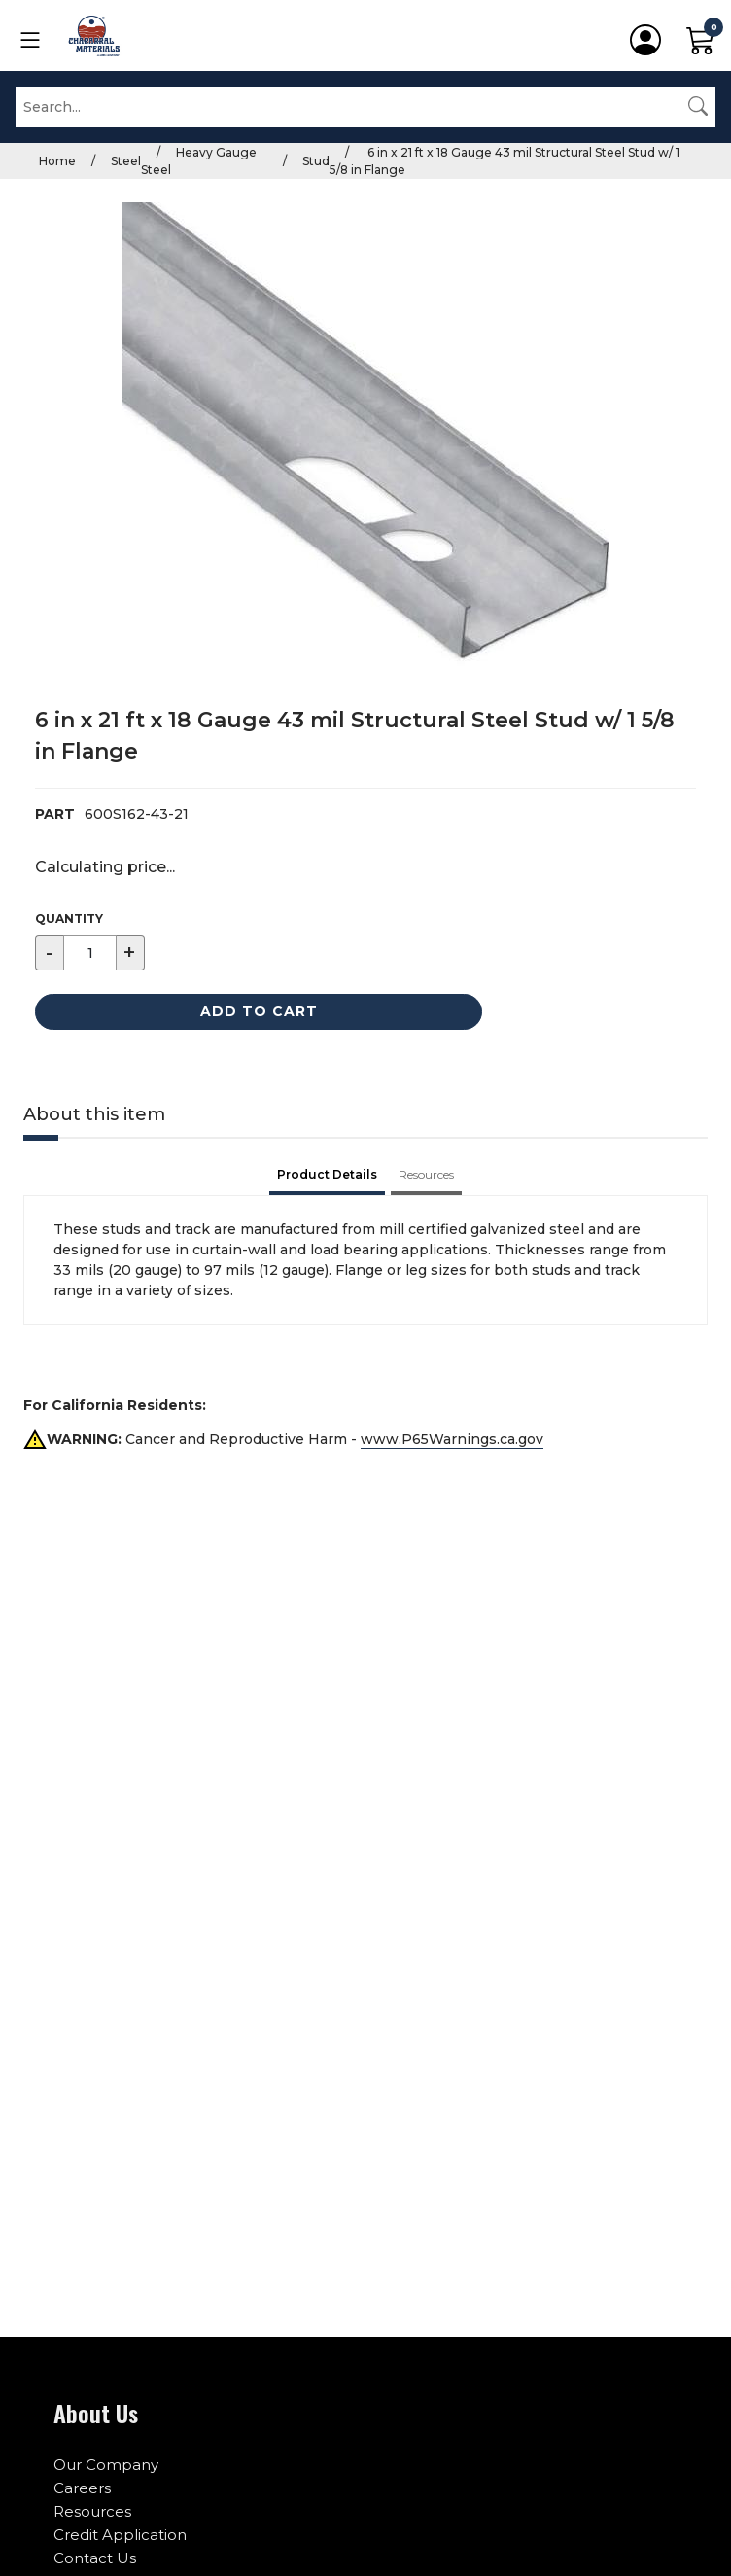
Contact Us (94, 2558)
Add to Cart (259, 1011)
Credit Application (120, 2534)
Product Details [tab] (327, 1174)
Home (57, 161)
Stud (316, 161)
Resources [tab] (426, 1174)
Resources (92, 2511)
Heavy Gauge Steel (199, 161)
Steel (126, 161)
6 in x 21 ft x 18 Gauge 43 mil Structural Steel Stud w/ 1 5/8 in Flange (504, 161)
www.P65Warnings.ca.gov (452, 1439)
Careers (82, 2488)
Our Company (105, 2464)
